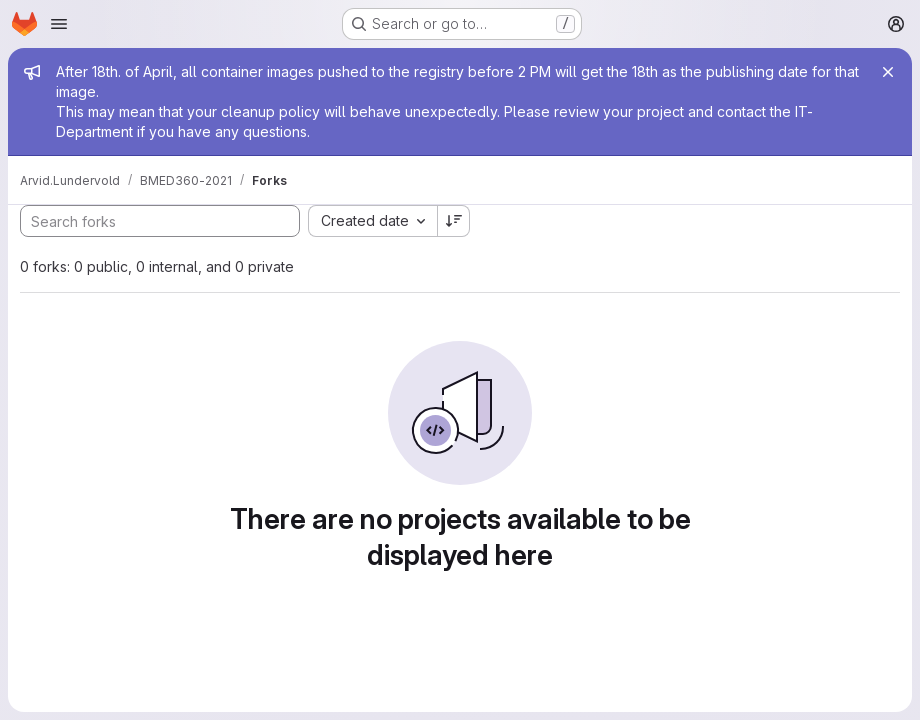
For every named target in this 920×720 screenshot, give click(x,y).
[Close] (888, 72)
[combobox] (372, 221)
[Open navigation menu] (59, 24)
